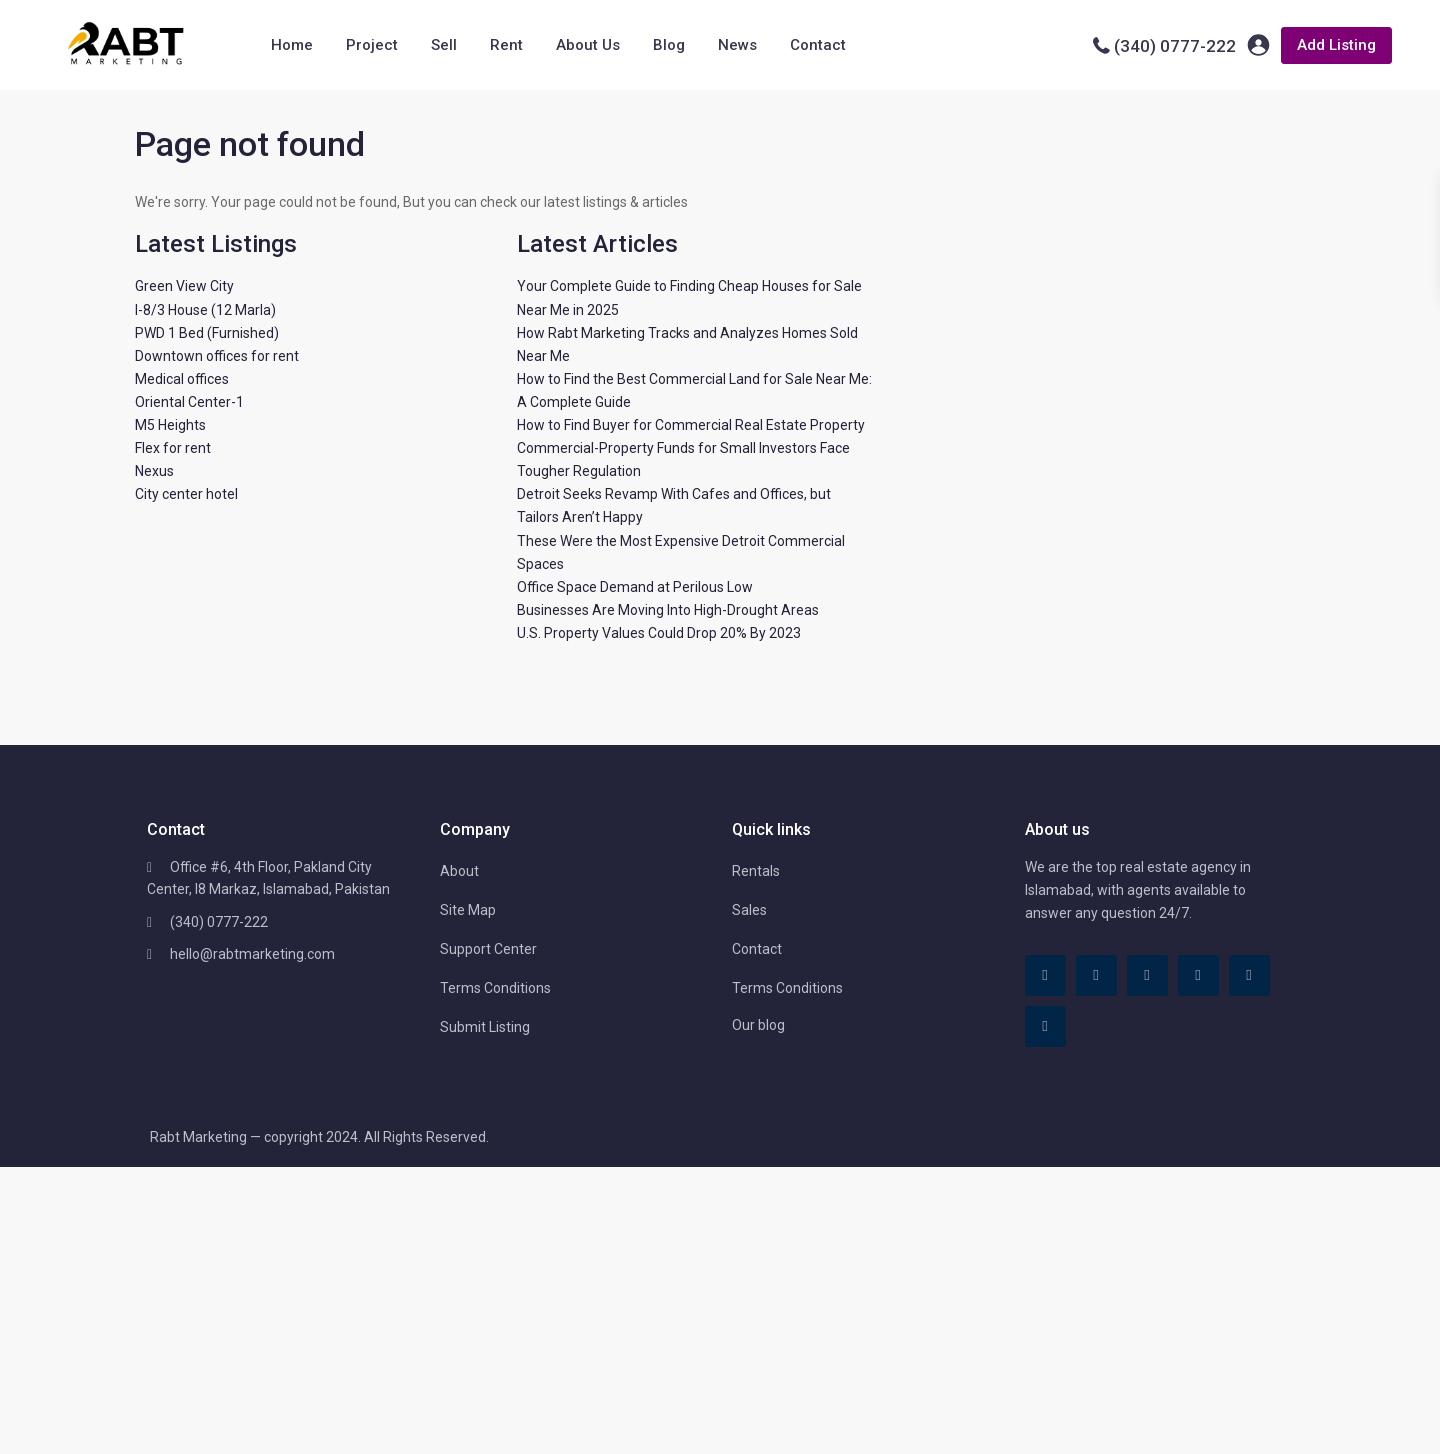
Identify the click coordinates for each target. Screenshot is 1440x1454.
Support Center (488, 949)
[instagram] (1045, 1026)
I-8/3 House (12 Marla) (205, 310)
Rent (506, 45)
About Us (588, 45)
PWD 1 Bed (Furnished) (207, 333)
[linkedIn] (1147, 975)
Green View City (184, 286)
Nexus (154, 471)
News (737, 45)
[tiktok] (1096, 975)
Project (372, 45)
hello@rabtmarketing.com (252, 954)
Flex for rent (173, 448)
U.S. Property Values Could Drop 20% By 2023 (659, 633)
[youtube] (1249, 975)
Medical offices (182, 379)
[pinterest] (1198, 975)
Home (292, 45)
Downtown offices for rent (217, 356)
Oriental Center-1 (189, 402)
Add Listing (1336, 45)
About (459, 871)
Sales (749, 910)
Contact (818, 45)
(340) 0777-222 (1175, 46)
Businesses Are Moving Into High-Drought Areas (668, 610)
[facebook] (1045, 975)
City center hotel (186, 494)
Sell (444, 45)
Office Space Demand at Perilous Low (635, 587)
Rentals (756, 871)
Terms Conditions (495, 988)
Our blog (758, 1025)
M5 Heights (170, 425)
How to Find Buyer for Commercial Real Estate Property (691, 425)
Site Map (468, 910)
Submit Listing (485, 1027)
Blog (669, 45)
